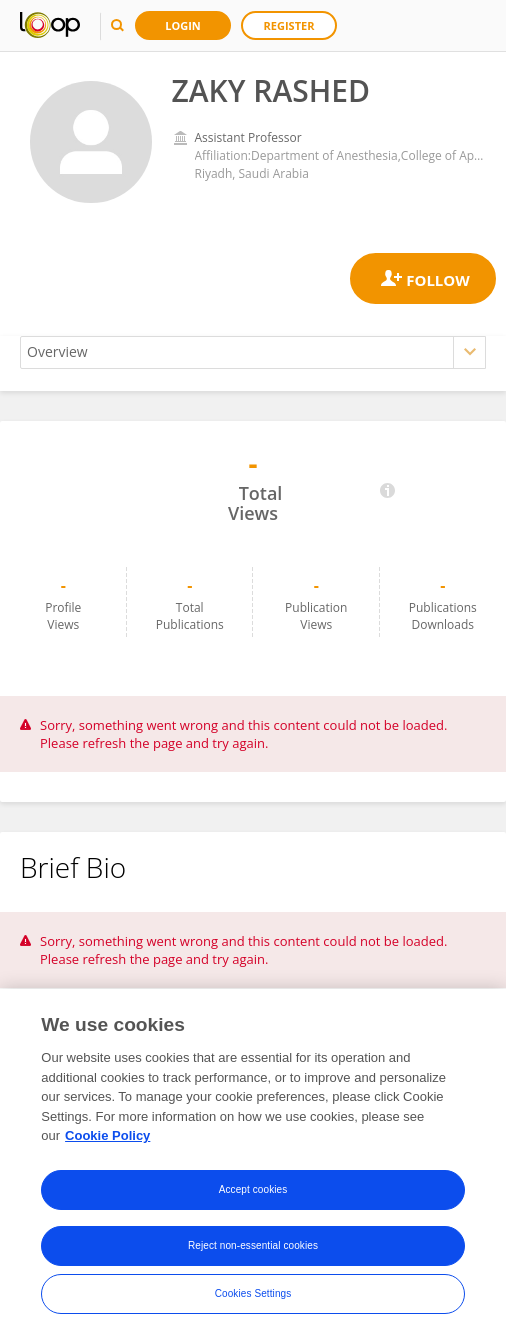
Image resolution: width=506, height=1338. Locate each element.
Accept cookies (253, 1189)
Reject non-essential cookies (253, 1245)
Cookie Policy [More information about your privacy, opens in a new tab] (107, 1135)
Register (289, 25)
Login (183, 25)
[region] (253, 1163)
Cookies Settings (253, 1293)
